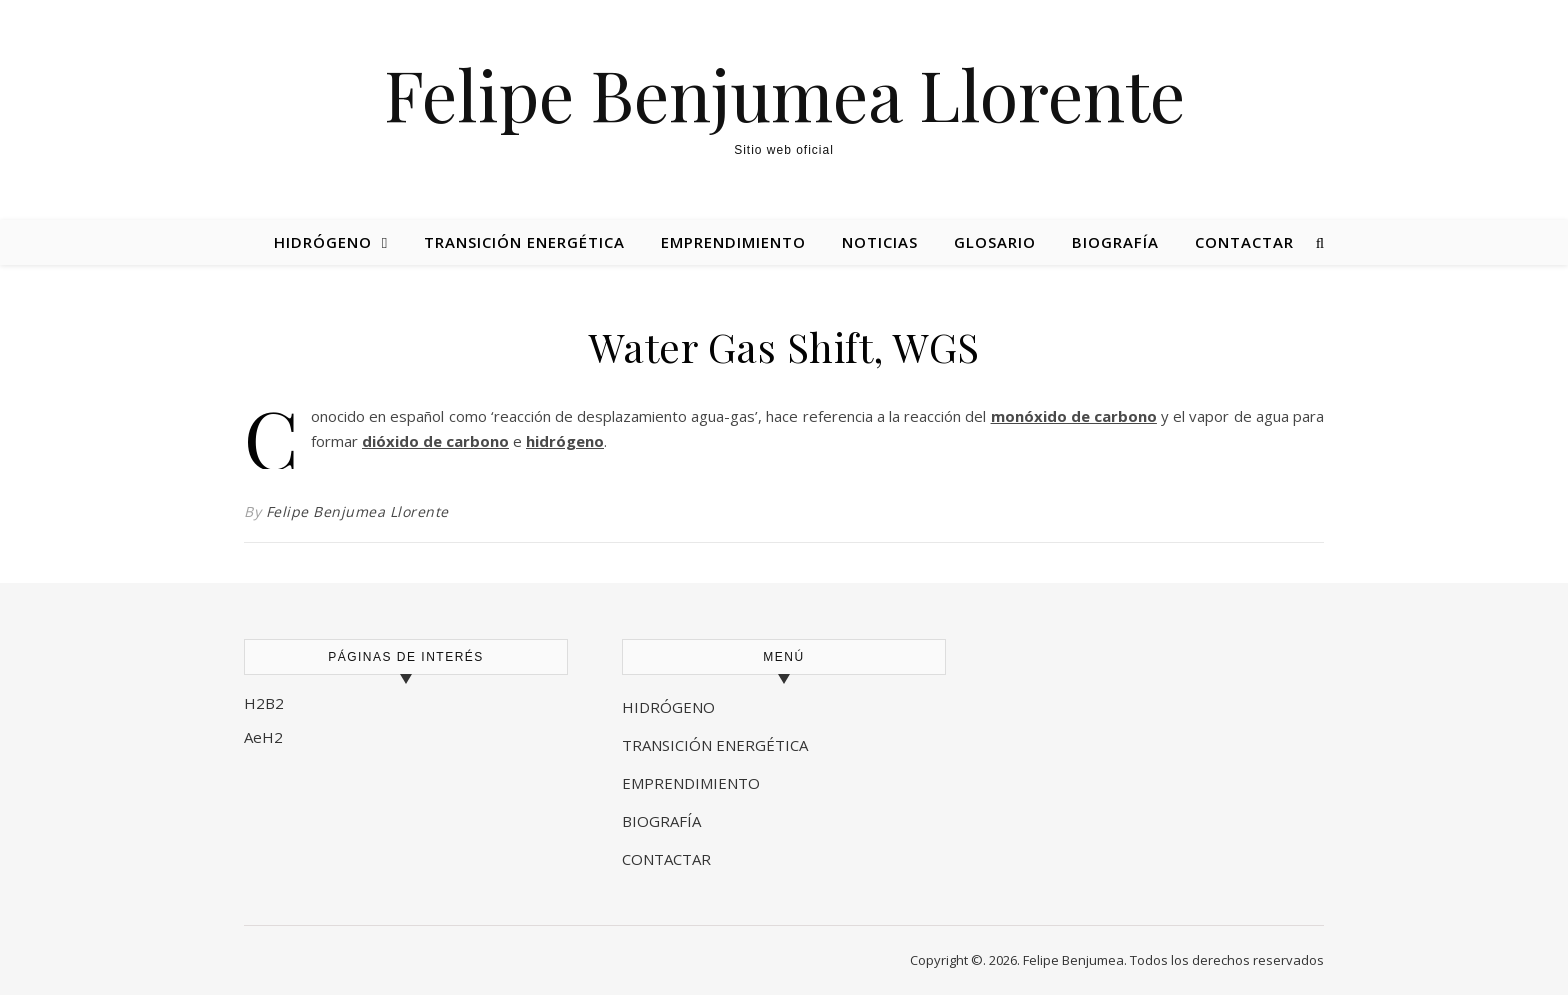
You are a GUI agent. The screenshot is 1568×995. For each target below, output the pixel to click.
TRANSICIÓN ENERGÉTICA (715, 745)
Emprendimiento (733, 242)
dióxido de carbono (435, 441)
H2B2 (264, 703)
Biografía (1115, 242)
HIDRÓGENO (668, 707)
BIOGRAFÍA (663, 821)
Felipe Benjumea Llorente (784, 93)
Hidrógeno (323, 242)
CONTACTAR (666, 859)
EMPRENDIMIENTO (691, 783)
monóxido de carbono (1074, 416)
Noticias (880, 242)
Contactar (1244, 242)
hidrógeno (565, 441)
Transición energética (524, 242)
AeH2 (265, 737)
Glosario (995, 242)
